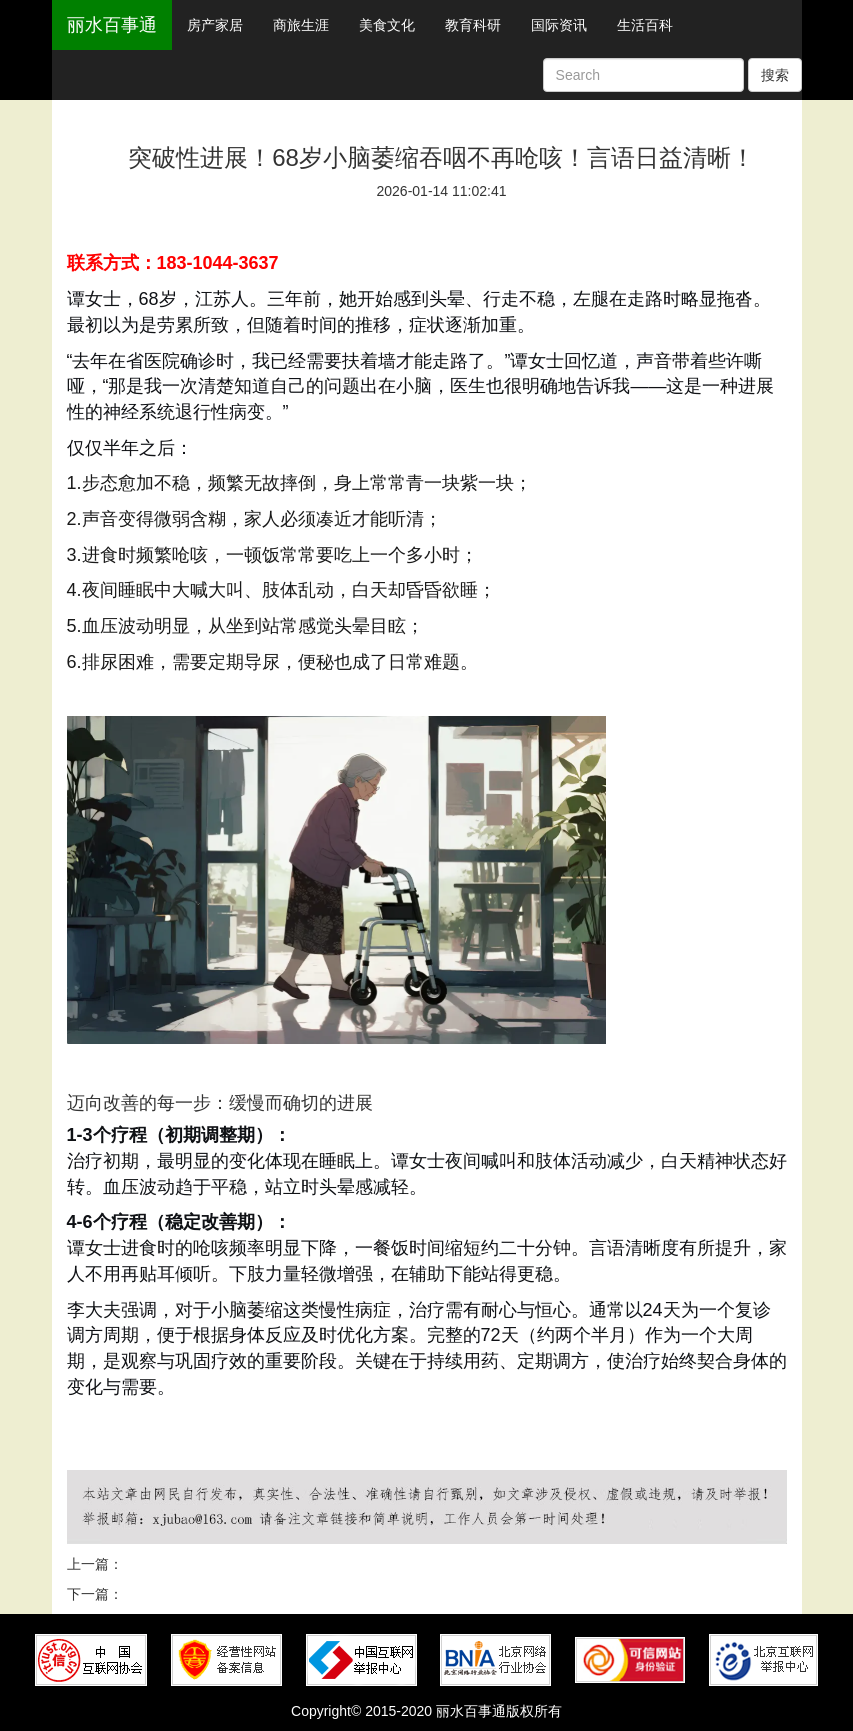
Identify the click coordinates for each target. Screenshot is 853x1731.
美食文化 (387, 25)
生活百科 (645, 25)
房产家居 (215, 25)
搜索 (775, 75)
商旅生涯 (301, 25)
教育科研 (473, 25)
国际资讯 (559, 25)
